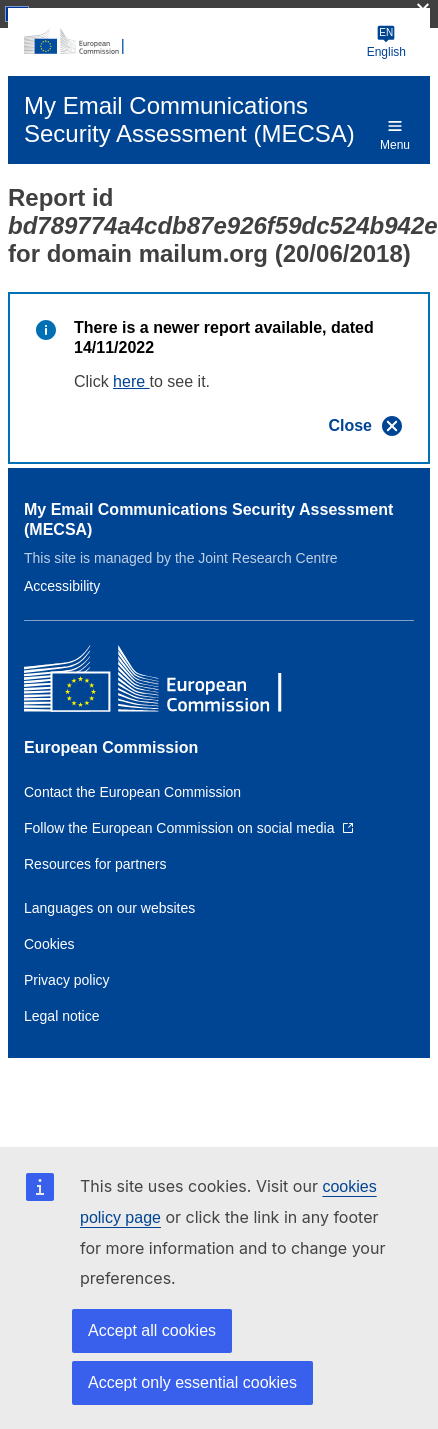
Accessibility (62, 586)
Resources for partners (95, 864)
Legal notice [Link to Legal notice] (62, 1016)
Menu (395, 134)
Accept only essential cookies (192, 1382)
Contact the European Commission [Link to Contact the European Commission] (132, 792)
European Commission (111, 747)
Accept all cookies (152, 1330)
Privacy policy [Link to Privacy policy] (67, 980)
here (131, 381)
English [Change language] (386, 41)
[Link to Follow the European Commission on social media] (189, 828)
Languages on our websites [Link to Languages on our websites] (109, 908)
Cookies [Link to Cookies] (49, 944)
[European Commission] (191, 42)
